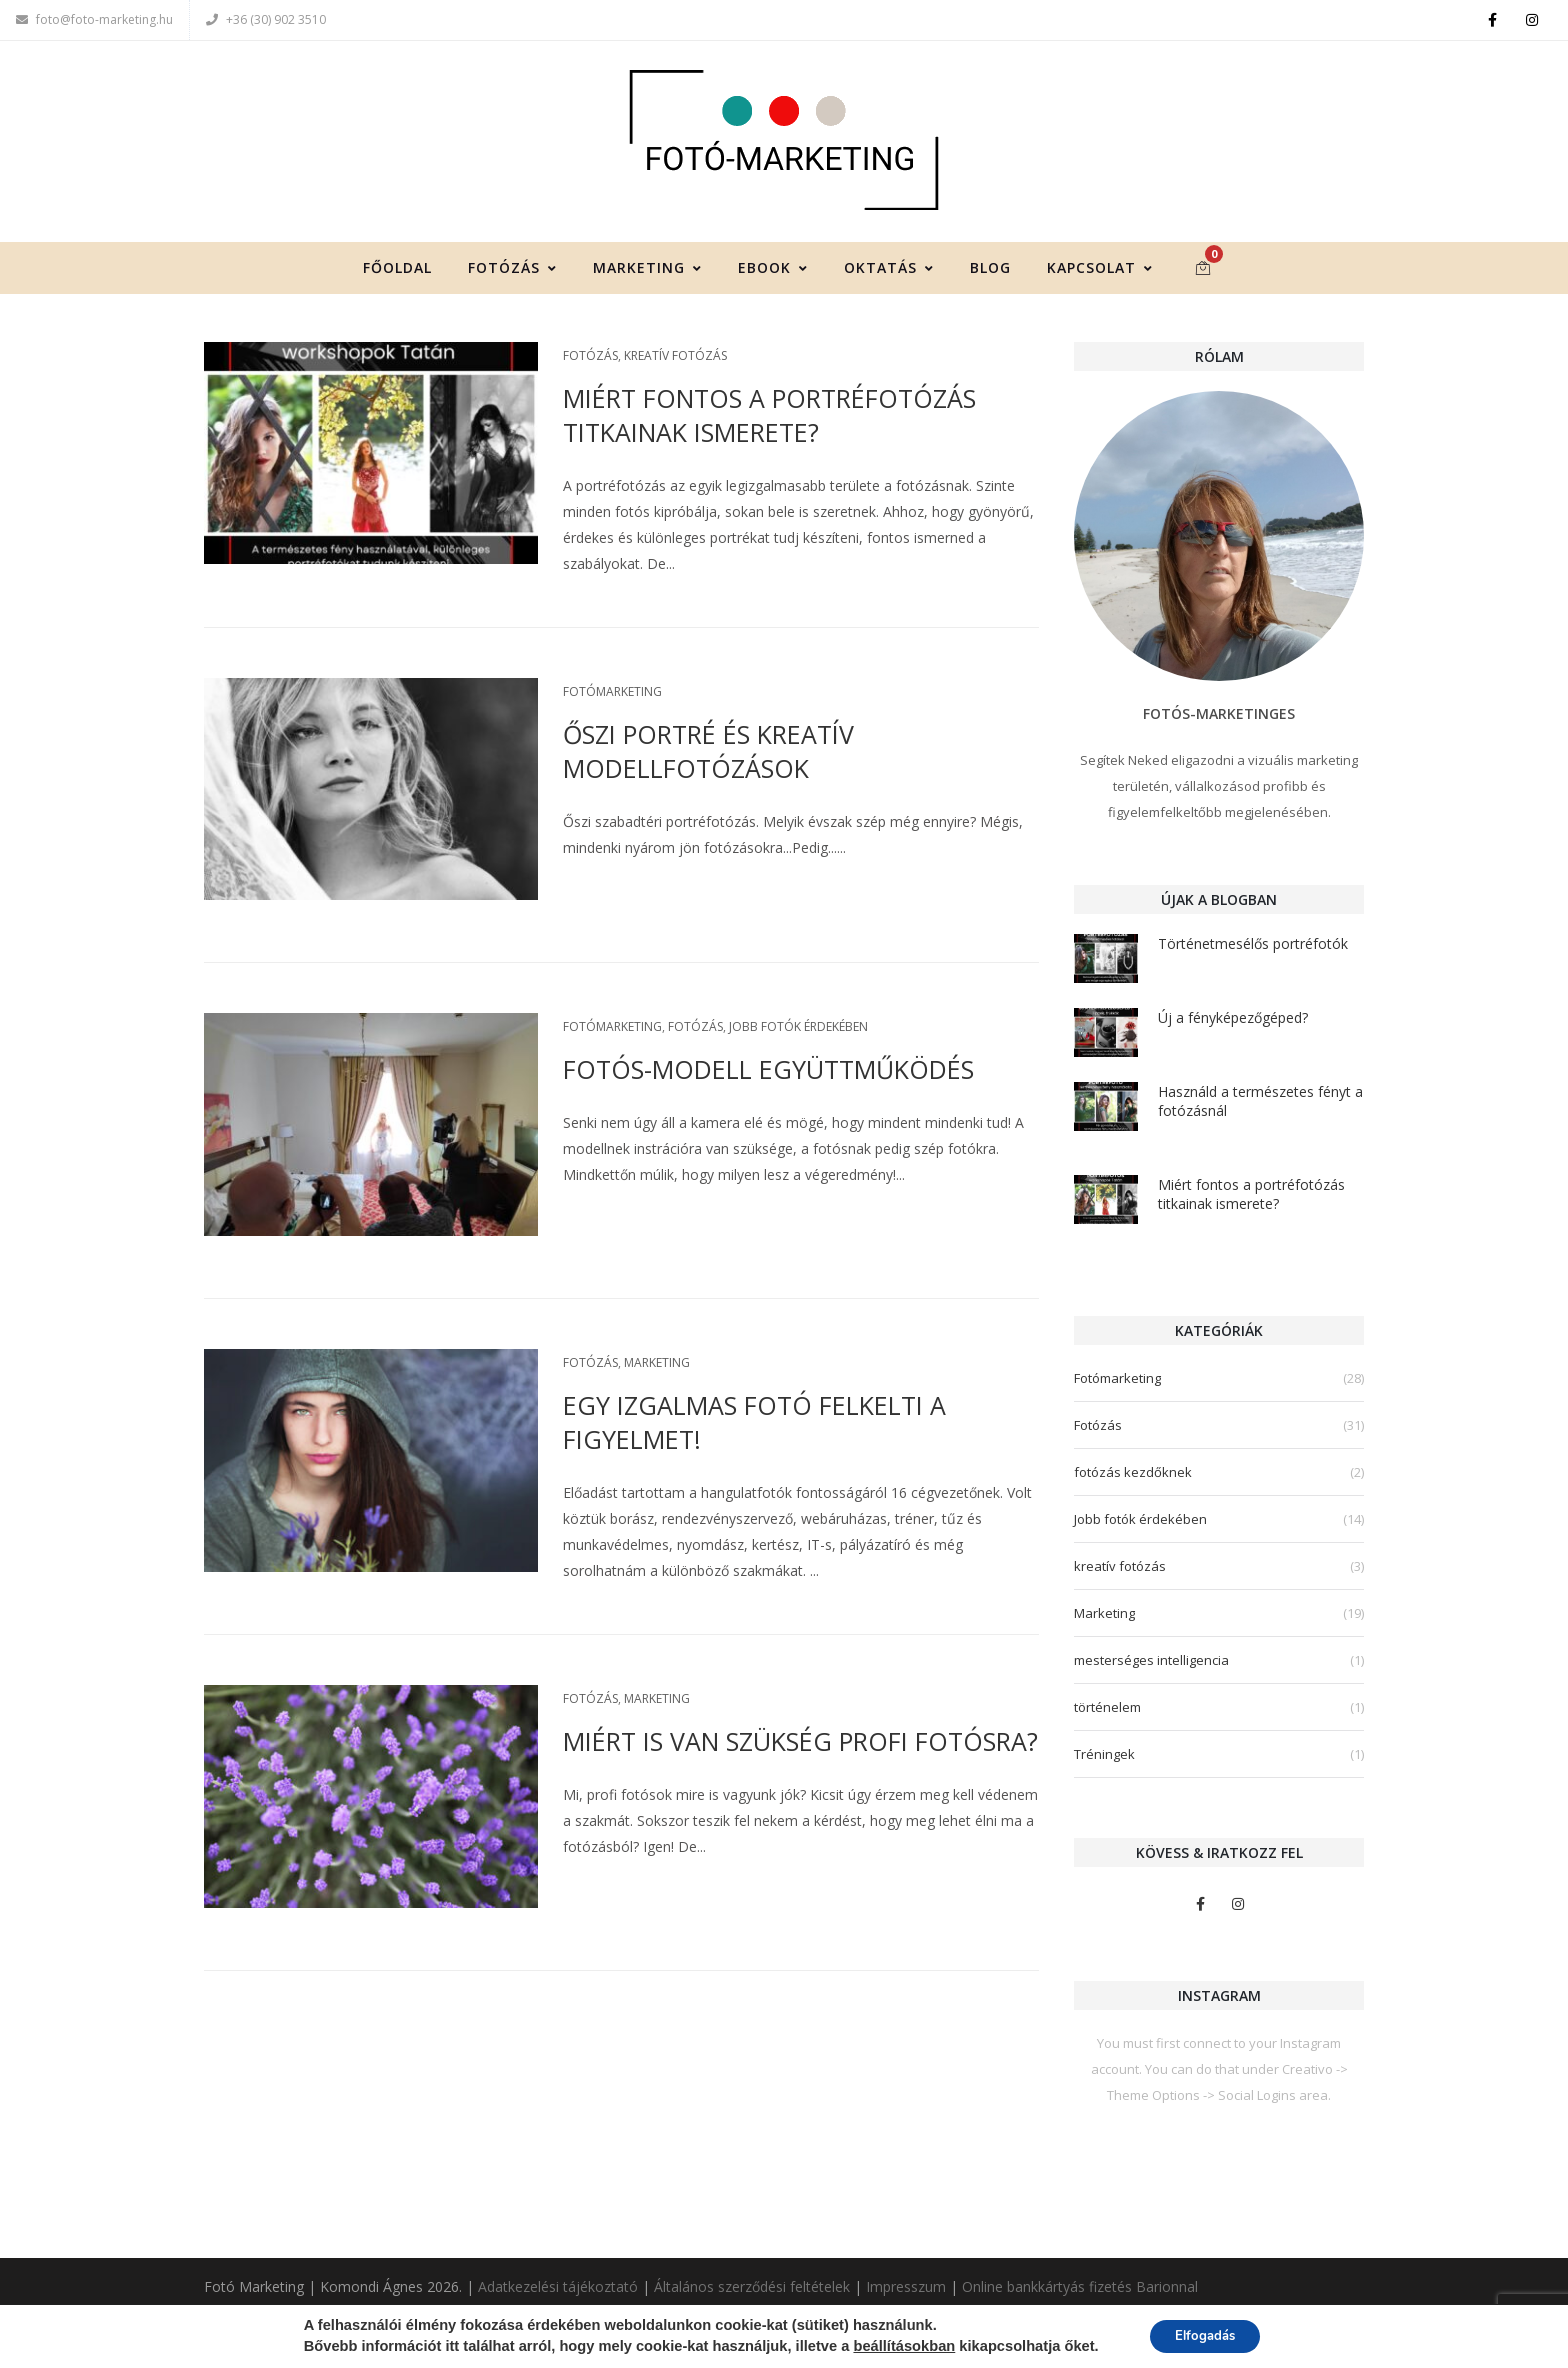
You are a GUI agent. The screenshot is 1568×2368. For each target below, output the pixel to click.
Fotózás (512, 270)
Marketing (647, 270)
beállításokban (898, 2347)
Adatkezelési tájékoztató (558, 2287)
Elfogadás (1205, 2336)
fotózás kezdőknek (1133, 1475)
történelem (1107, 1710)
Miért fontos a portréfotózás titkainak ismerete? (769, 418)
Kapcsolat (1100, 270)
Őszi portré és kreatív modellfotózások (708, 754)
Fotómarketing (612, 694)
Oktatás (889, 270)
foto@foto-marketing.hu (94, 19)
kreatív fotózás (675, 358)
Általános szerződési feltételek (752, 2287)
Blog (990, 270)
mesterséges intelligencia (1151, 1663)
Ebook (773, 270)
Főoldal (397, 270)
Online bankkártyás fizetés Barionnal (1080, 2287)
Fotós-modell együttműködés (768, 1073)
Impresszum (906, 2287)
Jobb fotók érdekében (798, 1030)
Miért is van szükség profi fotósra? (800, 1744)
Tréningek (1104, 1757)
